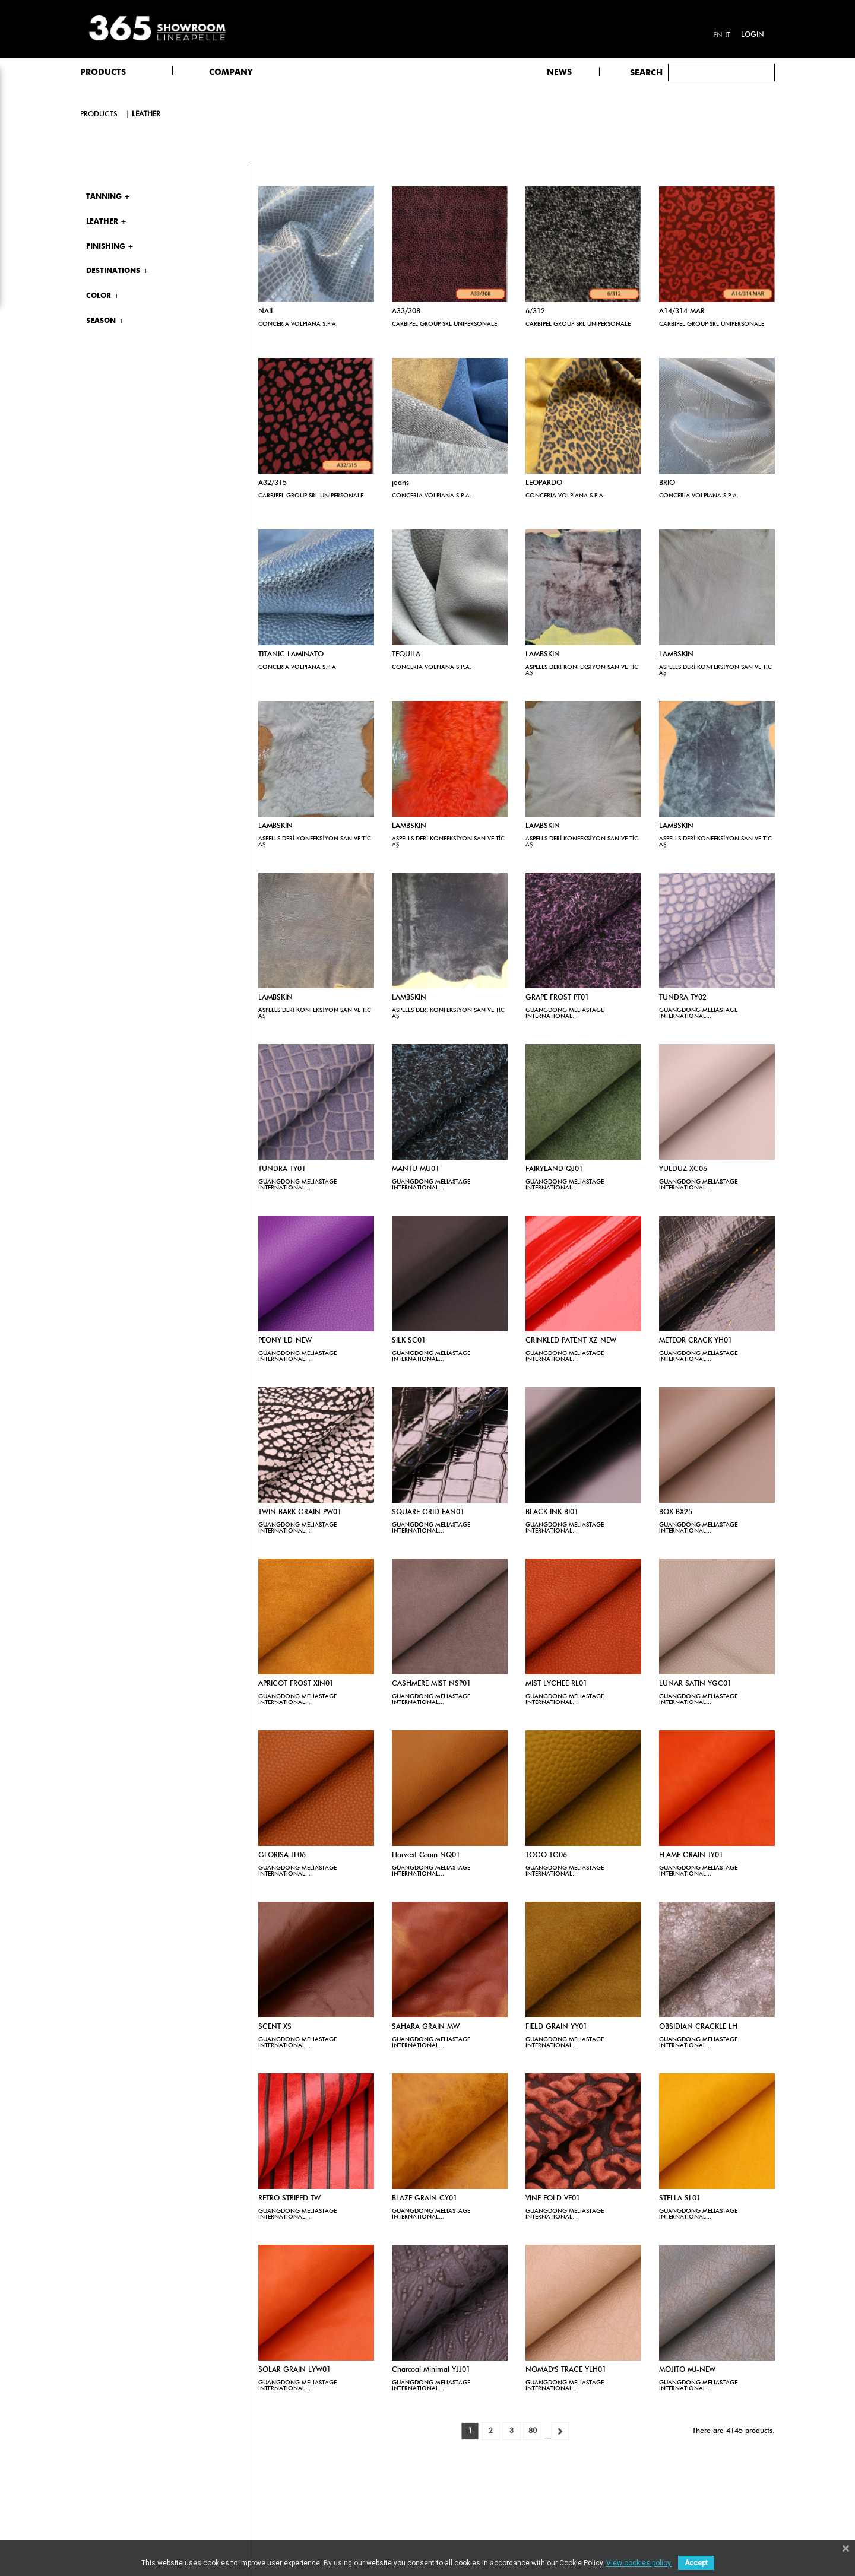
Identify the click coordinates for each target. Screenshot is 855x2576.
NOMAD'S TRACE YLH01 (565, 2370)
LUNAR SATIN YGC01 (695, 1683)
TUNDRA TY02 (683, 997)
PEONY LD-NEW (285, 1340)
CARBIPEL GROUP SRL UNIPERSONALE (444, 324)
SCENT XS (275, 2027)
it (727, 35)
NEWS (559, 72)
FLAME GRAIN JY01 (691, 1855)
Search (646, 73)
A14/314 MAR (682, 311)
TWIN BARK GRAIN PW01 (299, 1512)
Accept (696, 2563)
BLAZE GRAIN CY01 (424, 2198)
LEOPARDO (543, 483)
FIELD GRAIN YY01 (556, 2027)
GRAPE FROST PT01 (557, 997)
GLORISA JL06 (282, 1855)
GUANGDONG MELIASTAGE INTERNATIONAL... (564, 1013)
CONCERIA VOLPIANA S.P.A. (298, 324)
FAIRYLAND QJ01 (554, 1169)
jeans (400, 483)
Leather (146, 114)
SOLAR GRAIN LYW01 (294, 2370)
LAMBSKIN (542, 654)
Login (752, 35)
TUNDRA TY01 (282, 1169)
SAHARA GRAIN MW (426, 2027)
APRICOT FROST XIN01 (296, 1683)
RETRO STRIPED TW (289, 2198)
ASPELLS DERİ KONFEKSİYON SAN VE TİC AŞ (581, 670)
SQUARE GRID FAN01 (428, 1512)
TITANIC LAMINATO (291, 654)
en (718, 35)
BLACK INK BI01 (551, 1512)
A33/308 (406, 311)
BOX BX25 (675, 1512)
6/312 (535, 311)
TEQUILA (406, 654)
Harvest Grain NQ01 (426, 1855)
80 (532, 2431)
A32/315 (272, 483)
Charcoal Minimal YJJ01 (431, 2370)
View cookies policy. (639, 2563)
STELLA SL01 (680, 2198)
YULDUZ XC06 (683, 1169)
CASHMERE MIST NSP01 (431, 1683)
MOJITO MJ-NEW (687, 2370)
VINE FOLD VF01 (552, 2198)
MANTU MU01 (415, 1169)
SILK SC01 (409, 1340)
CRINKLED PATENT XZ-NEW (570, 1340)
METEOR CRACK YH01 (695, 1340)
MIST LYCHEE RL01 (556, 1683)
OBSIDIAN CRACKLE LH (698, 2027)
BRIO (667, 483)
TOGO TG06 (546, 1855)
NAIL (266, 311)
